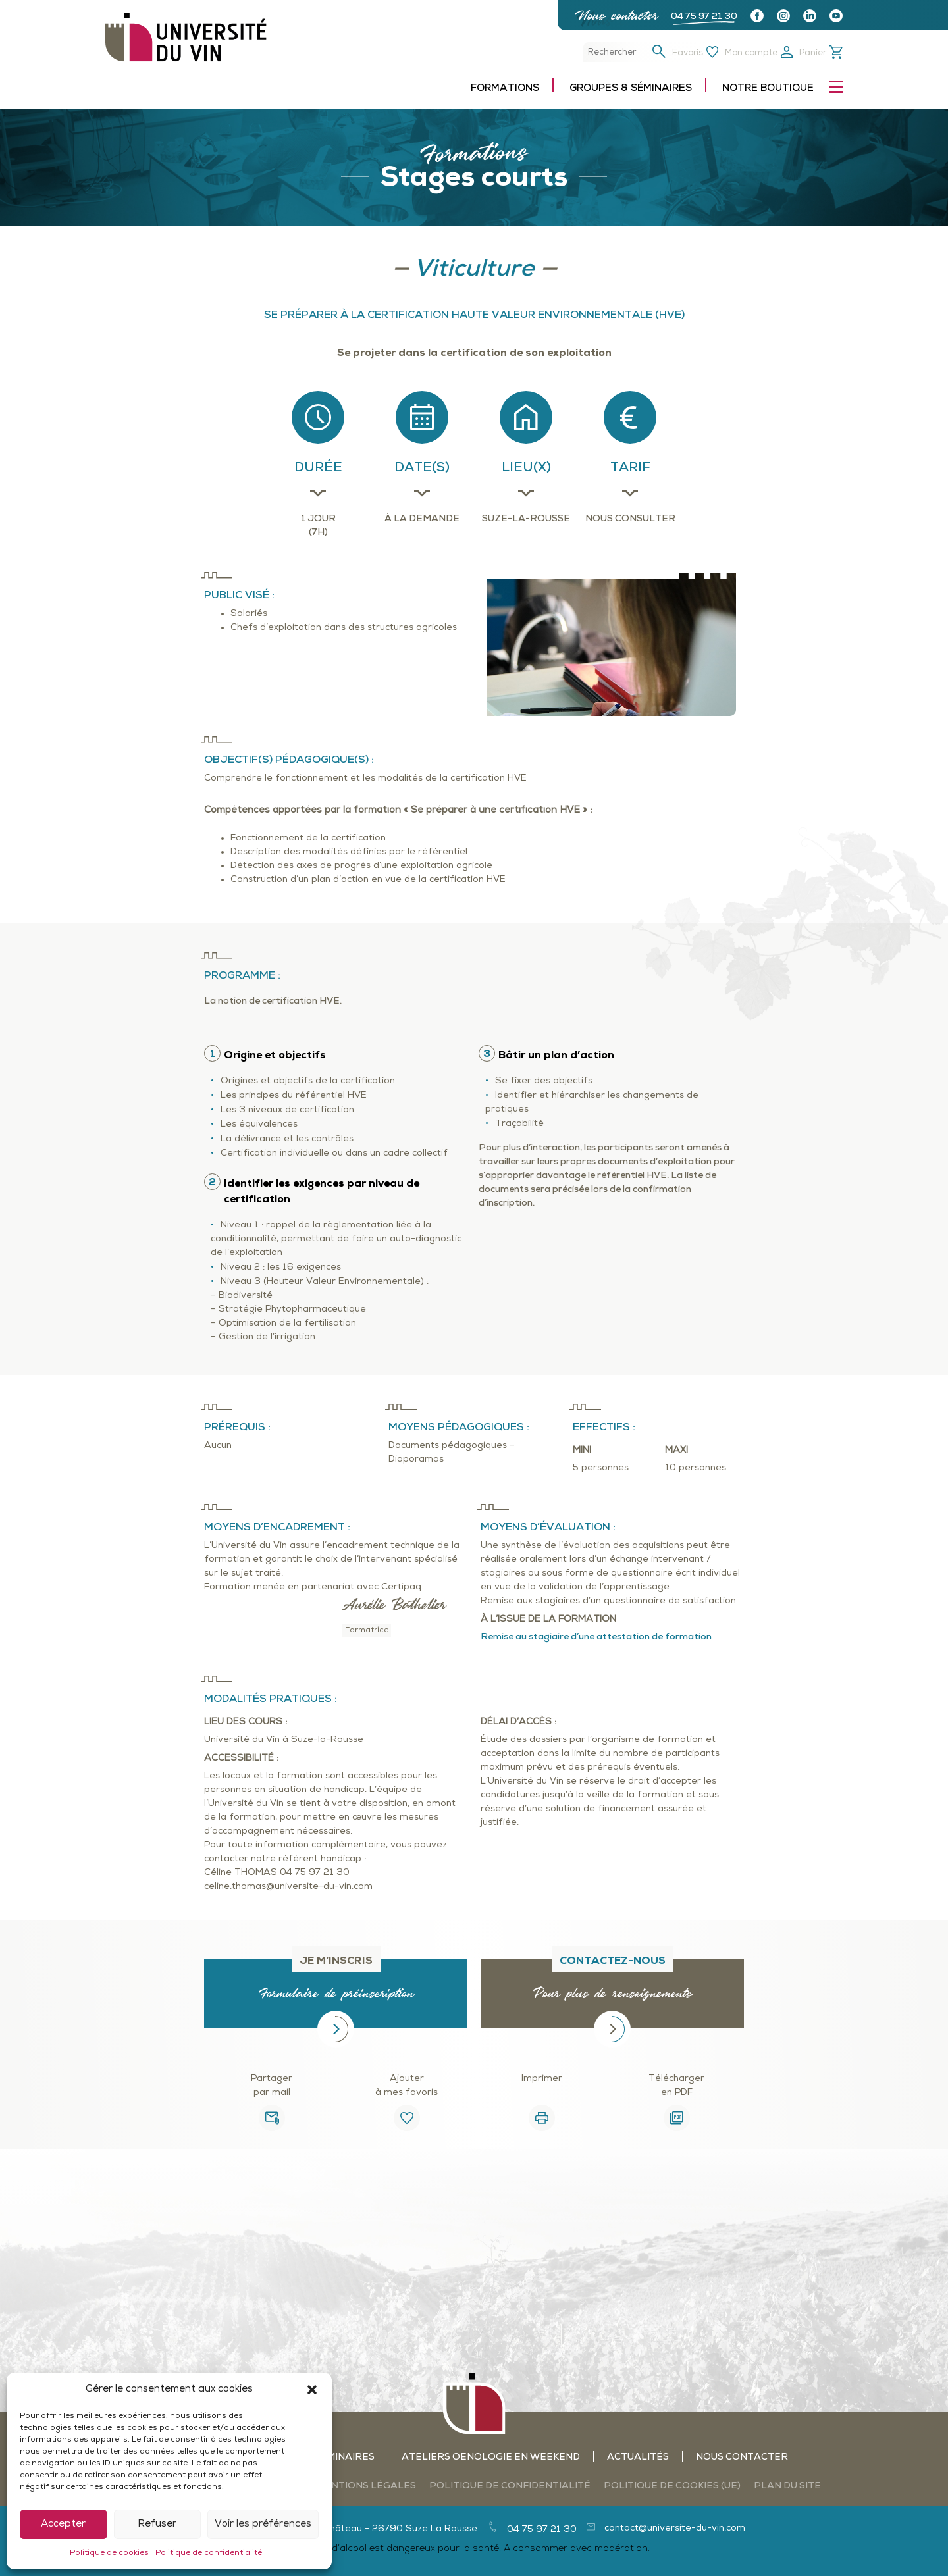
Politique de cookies (109, 2553)
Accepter (63, 2524)
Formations (505, 88)
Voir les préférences (263, 2524)
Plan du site (787, 2486)
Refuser (157, 2524)
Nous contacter (616, 15)
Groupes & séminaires (630, 88)
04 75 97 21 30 (704, 17)
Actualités (638, 2457)
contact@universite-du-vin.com (674, 2528)
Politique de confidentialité (208, 2553)
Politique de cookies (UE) (672, 2486)
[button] (312, 2389)
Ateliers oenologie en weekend (491, 2457)
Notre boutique (768, 88)
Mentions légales (366, 2486)
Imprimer (541, 2079)
